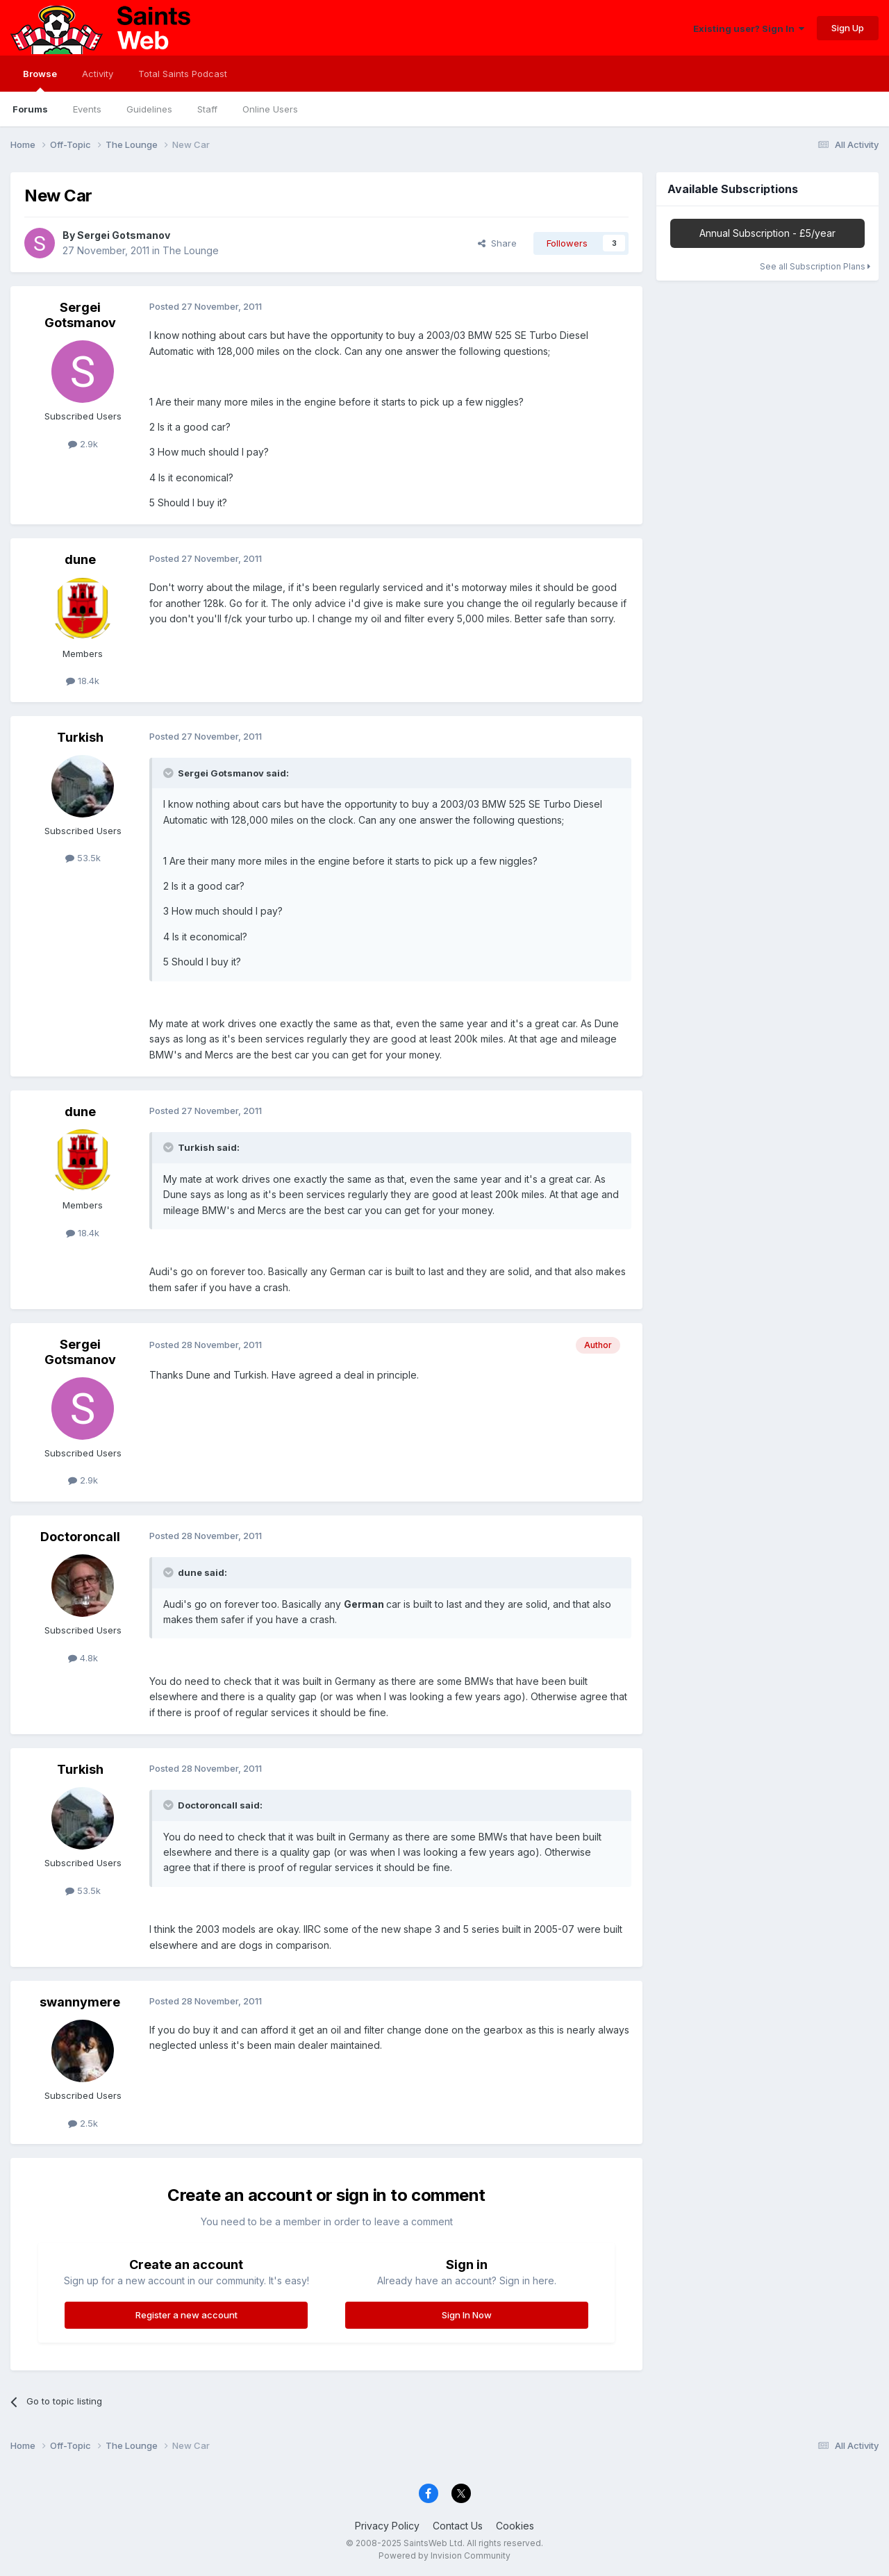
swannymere (80, 2002)
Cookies (515, 2526)
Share (497, 243)
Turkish (80, 737)
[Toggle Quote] (169, 773)
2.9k (83, 443)
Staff (207, 109)
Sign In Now (467, 2314)
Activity (97, 73)
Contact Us (458, 2526)
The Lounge (191, 250)
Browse (40, 80)
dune (80, 559)
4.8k (83, 1657)
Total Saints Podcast (182, 73)
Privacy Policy (387, 2526)
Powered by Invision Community (444, 2555)
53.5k (83, 857)
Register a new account (186, 2314)
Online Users (270, 109)
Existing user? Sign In (748, 28)
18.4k (82, 680)
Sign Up (847, 27)
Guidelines (149, 109)
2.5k (83, 2123)
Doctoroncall (80, 1536)
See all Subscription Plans (815, 266)
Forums (30, 109)
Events (87, 109)
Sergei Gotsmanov (123, 235)
